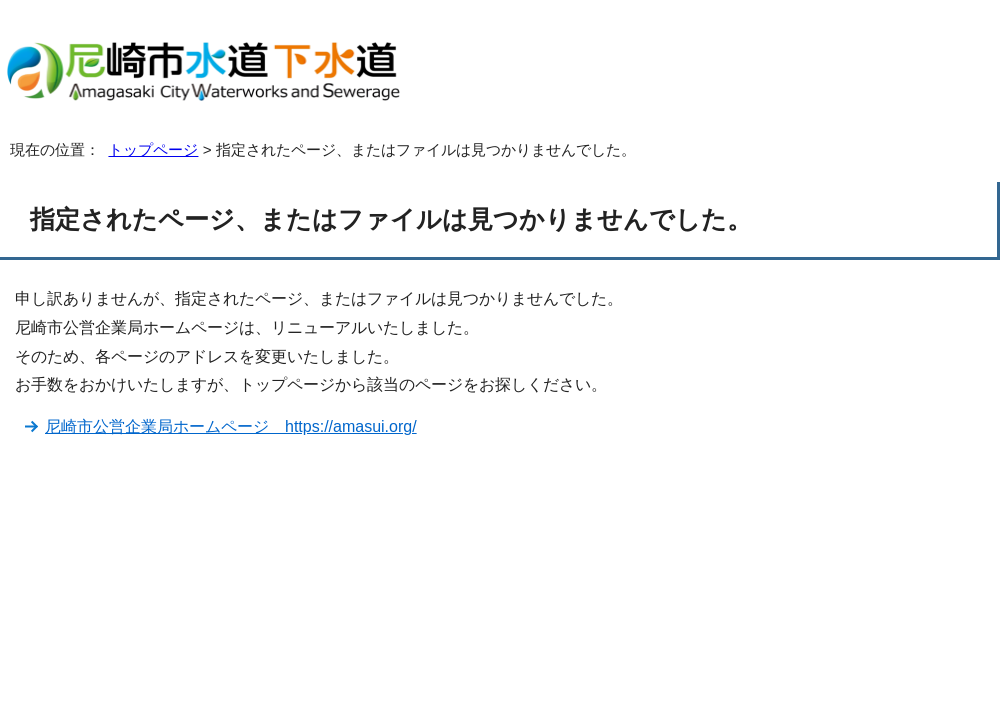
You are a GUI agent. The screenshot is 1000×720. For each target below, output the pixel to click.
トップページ (153, 149)
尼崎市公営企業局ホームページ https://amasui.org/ (231, 426)
